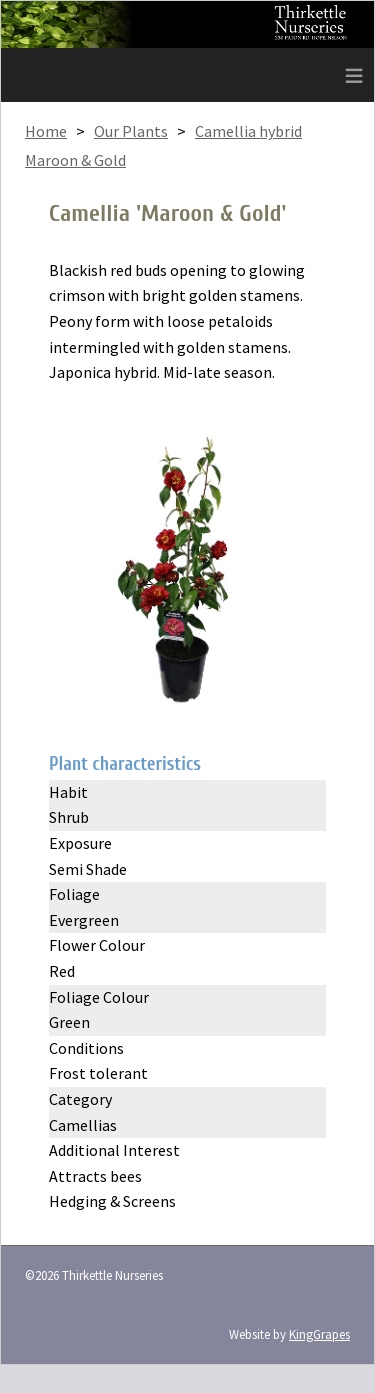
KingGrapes (319, 1334)
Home (46, 131)
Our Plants (131, 131)
